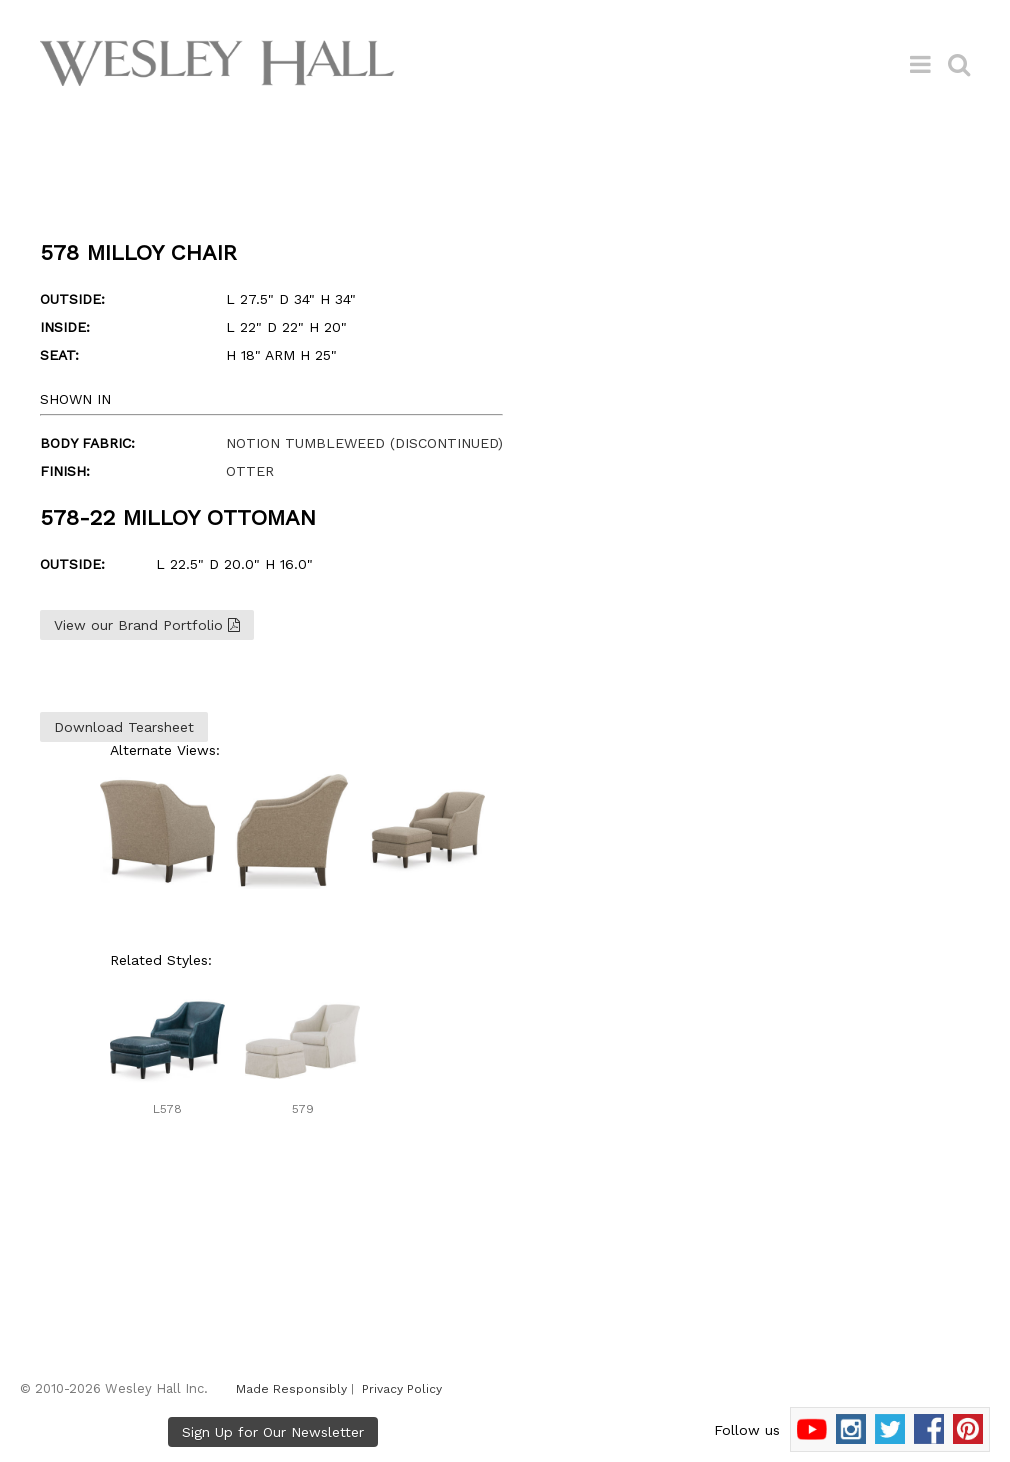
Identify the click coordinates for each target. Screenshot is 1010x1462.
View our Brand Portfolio (147, 625)
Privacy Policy (402, 1389)
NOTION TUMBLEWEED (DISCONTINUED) (364, 443)
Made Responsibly (291, 1389)
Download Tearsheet (124, 727)
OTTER (250, 471)
